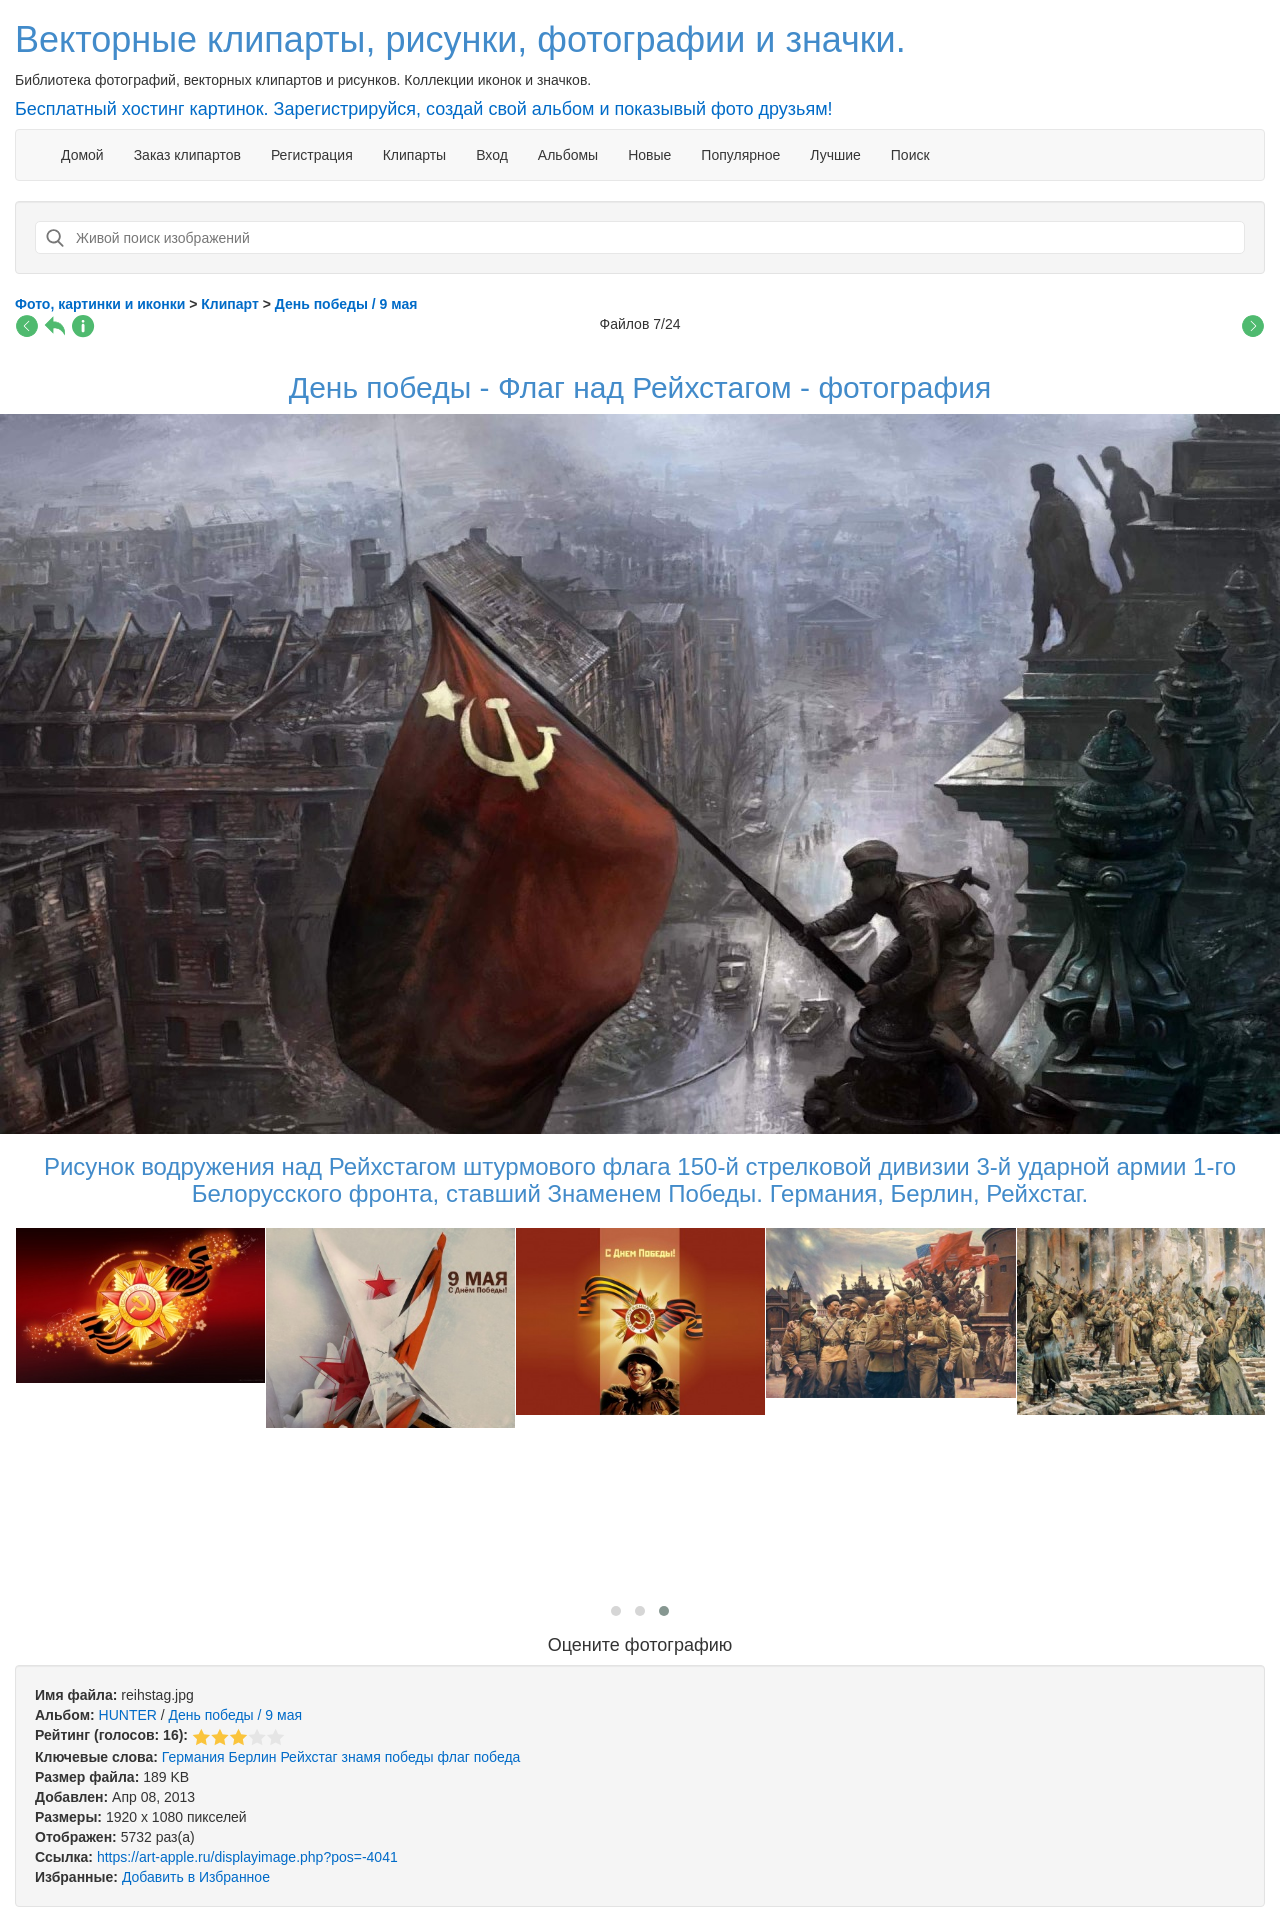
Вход (492, 155)
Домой (82, 155)
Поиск (910, 155)
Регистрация (312, 155)
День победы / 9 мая (235, 1715)
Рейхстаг (308, 1757)
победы (409, 1757)
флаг (454, 1757)
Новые (649, 155)
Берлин (252, 1757)
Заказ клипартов (187, 155)
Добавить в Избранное (196, 1877)
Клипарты (414, 155)
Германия (193, 1757)
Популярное (740, 155)
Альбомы (568, 155)
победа (497, 1757)
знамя (361, 1757)
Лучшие (835, 155)
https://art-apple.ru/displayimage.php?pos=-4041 (247, 1857)
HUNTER (128, 1715)
